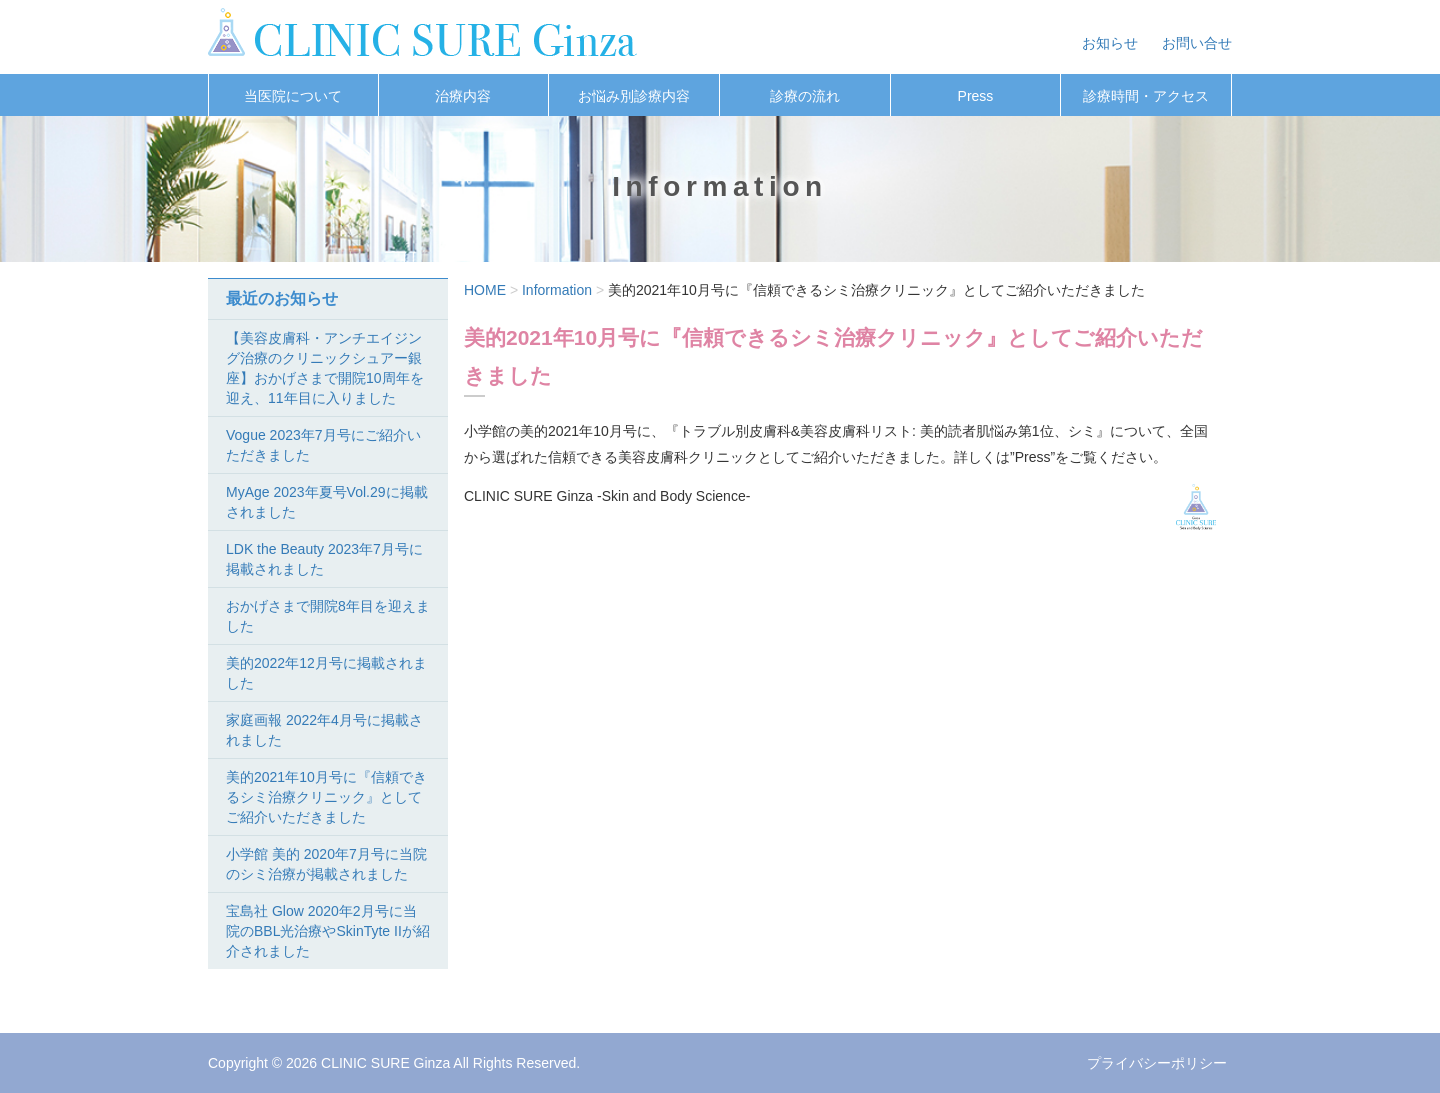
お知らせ (1110, 43)
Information (557, 290)
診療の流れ (805, 96)
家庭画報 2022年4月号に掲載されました (324, 730)
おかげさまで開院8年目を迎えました (328, 616)
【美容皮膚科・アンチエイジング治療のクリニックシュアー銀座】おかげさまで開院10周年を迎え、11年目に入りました (325, 368)
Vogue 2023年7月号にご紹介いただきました (323, 445)
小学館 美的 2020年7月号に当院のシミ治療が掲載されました (326, 864)
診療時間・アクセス (1146, 96)
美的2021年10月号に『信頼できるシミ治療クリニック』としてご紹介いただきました (326, 797)
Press (976, 96)
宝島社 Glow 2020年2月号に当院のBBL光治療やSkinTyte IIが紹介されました (328, 931)
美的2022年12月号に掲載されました (326, 673)
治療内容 (463, 96)
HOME (485, 290)
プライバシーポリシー (1157, 1063)
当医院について (293, 96)
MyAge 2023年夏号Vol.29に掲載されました (327, 502)
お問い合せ (1197, 43)
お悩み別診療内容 (634, 96)
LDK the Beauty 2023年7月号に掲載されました (324, 559)
